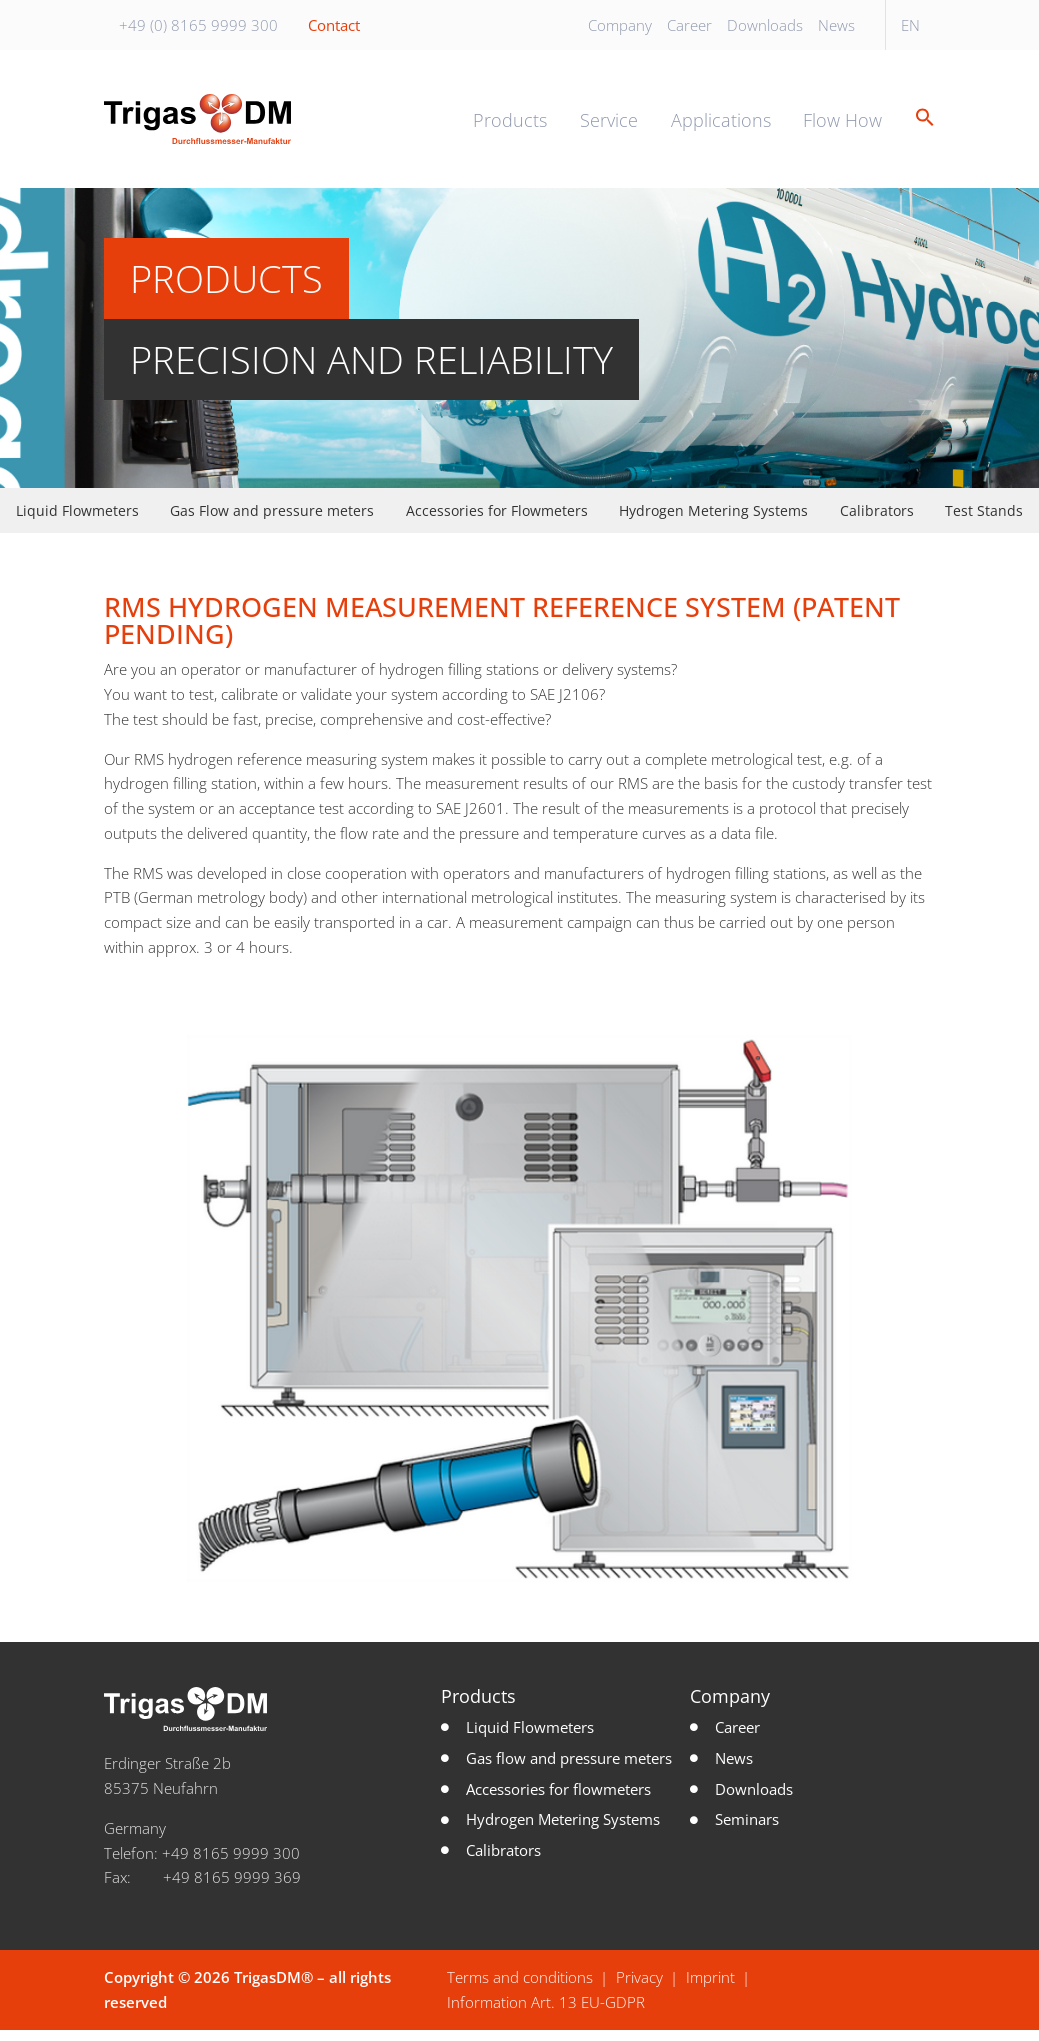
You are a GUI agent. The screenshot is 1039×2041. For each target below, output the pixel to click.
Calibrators (877, 523)
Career (689, 25)
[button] (918, 125)
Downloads (765, 25)
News (836, 25)
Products (510, 126)
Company (620, 25)
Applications (721, 126)
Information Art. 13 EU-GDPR (546, 2013)
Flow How (842, 126)
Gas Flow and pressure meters (272, 523)
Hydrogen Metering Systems (713, 523)
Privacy (639, 1989)
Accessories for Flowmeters (497, 523)
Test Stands (984, 523)
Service (609, 126)
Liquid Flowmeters (77, 523)
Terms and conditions (520, 1989)
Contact (334, 25)
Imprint (710, 1989)
